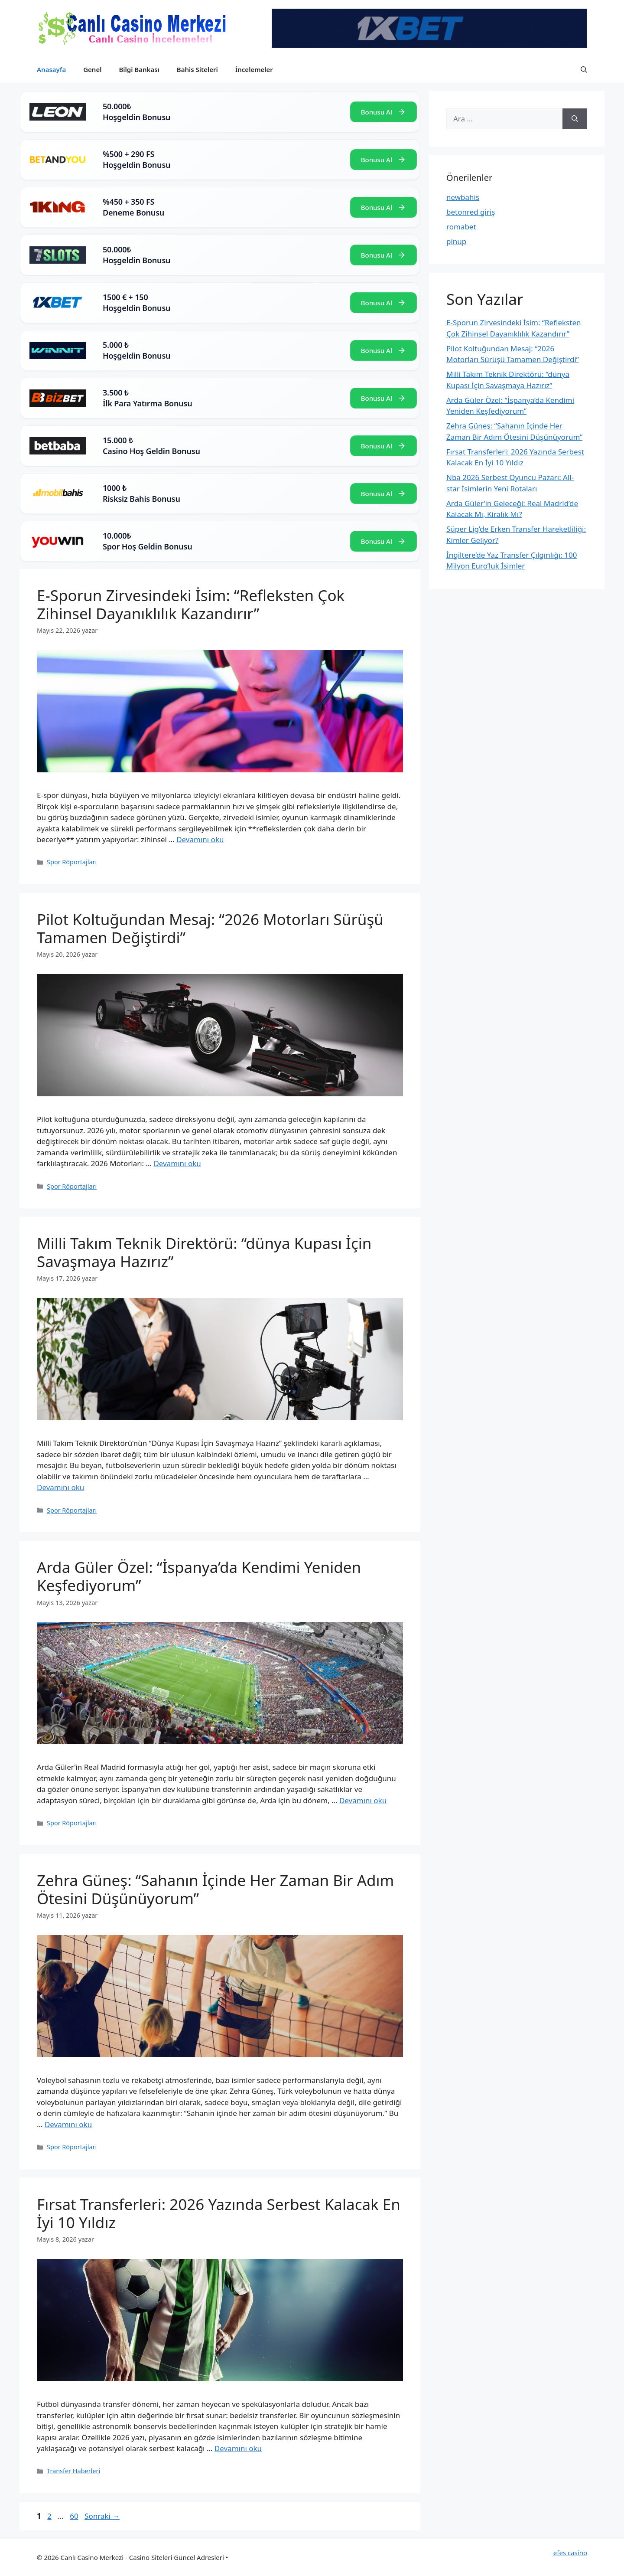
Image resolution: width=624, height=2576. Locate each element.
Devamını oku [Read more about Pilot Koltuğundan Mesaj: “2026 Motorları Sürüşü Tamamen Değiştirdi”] (177, 1163)
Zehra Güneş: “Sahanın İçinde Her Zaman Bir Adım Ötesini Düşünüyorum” (215, 1889)
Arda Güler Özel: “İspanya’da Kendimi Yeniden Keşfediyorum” (199, 1576)
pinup (456, 241)
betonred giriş (470, 212)
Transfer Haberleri (73, 2471)
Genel (92, 69)
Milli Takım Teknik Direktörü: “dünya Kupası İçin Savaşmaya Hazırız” (204, 1252)
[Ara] (574, 118)
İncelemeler (254, 69)
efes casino (570, 2552)
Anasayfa (51, 69)
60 (74, 2516)
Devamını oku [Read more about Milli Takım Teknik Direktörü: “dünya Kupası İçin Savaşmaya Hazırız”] (60, 1487)
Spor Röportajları (72, 862)
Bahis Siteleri (197, 69)
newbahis (462, 197)
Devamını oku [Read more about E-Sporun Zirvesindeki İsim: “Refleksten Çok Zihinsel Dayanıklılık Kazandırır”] (200, 839)
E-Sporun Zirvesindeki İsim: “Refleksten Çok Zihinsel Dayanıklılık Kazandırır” (190, 604)
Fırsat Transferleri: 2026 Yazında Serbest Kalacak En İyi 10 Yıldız (218, 2213)
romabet (461, 227)
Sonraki (102, 2516)
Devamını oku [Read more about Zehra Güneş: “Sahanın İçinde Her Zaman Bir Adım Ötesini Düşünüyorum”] (68, 2124)
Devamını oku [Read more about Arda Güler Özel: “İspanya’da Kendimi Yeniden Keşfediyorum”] (363, 1800)
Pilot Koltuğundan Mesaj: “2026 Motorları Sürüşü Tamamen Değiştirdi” (210, 928)
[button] (584, 69)
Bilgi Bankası (139, 69)
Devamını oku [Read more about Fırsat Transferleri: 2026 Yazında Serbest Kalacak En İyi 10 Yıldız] (238, 2448)
